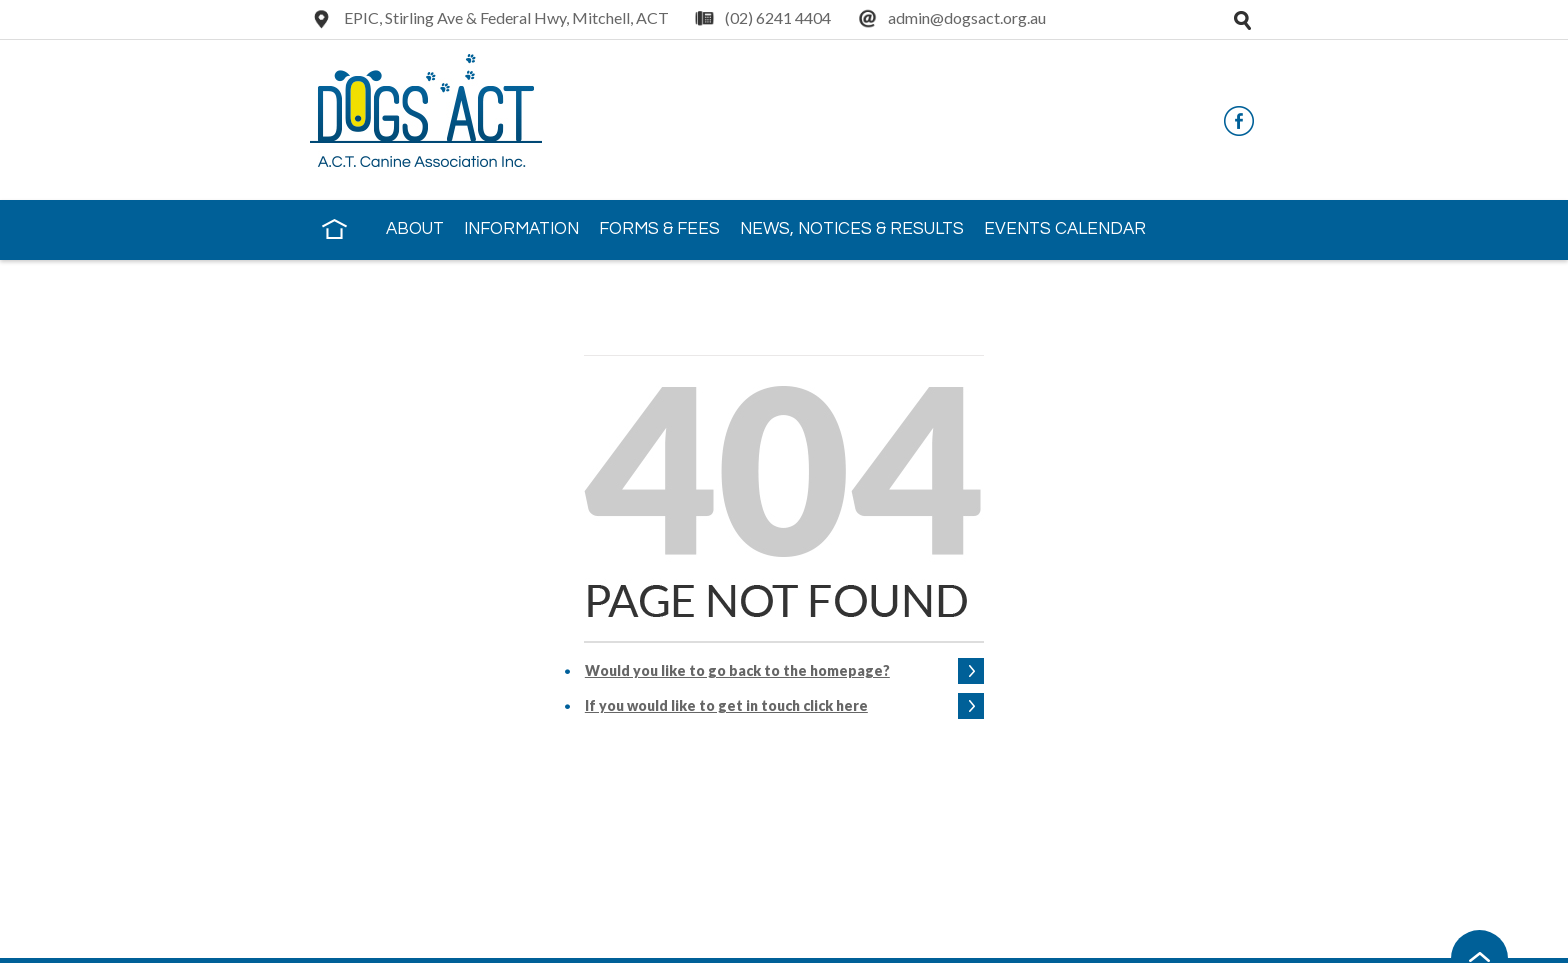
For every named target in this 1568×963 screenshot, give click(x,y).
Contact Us (377, 286)
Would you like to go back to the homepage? (737, 670)
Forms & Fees (659, 229)
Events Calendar (1065, 229)
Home (334, 228)
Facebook (1239, 121)
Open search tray (1242, 20)
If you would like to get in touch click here (726, 705)
